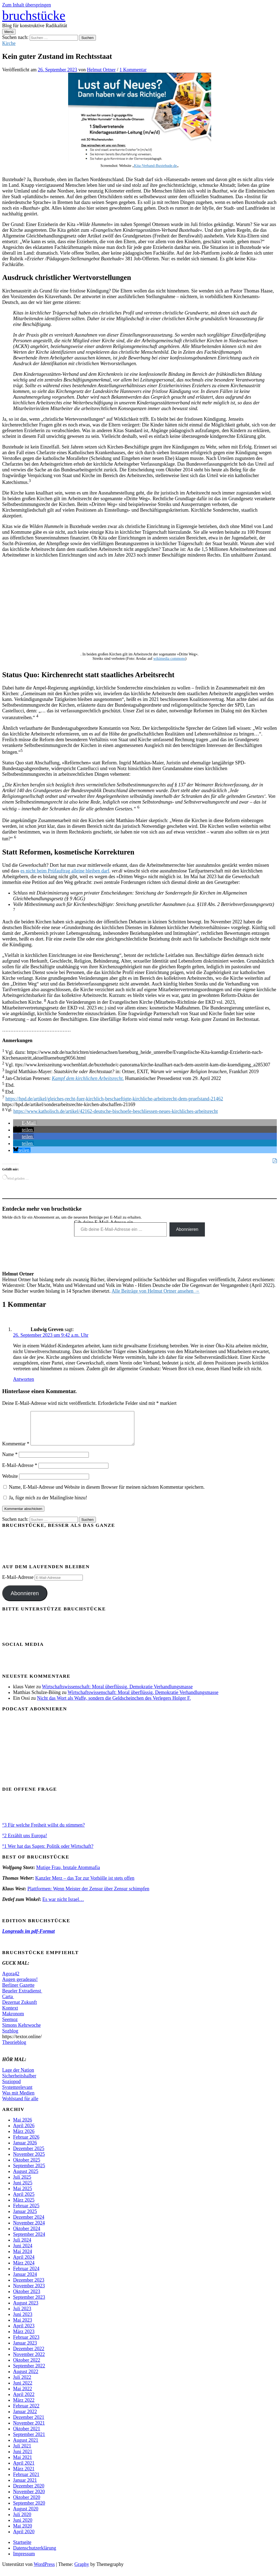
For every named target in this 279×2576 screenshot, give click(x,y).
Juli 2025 (22, 2183)
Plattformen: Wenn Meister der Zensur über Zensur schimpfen (88, 1895)
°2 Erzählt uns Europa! (24, 1842)
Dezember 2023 (28, 2286)
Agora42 (10, 1980)
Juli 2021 (22, 2452)
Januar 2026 (25, 2149)
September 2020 (29, 2509)
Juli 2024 (22, 2246)
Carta (8, 2003)
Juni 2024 (22, 2252)
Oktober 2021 (26, 2435)
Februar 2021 (26, 2481)
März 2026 (23, 2138)
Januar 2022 (25, 2418)
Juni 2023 (22, 2321)
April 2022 (24, 2401)
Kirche (9, 43)
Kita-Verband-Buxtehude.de (155, 166)
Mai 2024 (22, 2258)
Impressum (24, 2560)
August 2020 (25, 2515)
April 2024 (24, 2263)
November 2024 (29, 2229)
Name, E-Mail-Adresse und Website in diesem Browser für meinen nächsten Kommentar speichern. (107, 1493)
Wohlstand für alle (20, 2105)
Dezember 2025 (28, 2155)
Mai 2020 (22, 2532)
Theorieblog (14, 2049)
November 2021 (29, 2429)
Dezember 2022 (28, 2355)
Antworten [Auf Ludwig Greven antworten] (23, 1379)
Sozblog (10, 2037)
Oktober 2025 (26, 2166)
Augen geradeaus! (20, 1986)
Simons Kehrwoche (21, 2031)
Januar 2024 (25, 2281)
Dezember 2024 (28, 2223)
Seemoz (10, 2026)
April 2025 (24, 2200)
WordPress (44, 2571)
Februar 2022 (26, 2412)
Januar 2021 (25, 2486)
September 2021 (29, 2441)
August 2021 (25, 2446)
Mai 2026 (22, 2126)
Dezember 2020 (28, 2492)
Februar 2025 (26, 2212)
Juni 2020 (22, 2526)
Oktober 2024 (26, 2235)
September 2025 (29, 2172)
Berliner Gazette (18, 1991)
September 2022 (29, 2372)
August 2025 (25, 2178)
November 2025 (29, 2160)
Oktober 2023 (26, 2298)
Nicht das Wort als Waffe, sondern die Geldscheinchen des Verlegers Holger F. (114, 1704)
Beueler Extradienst (22, 1997)
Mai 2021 (22, 2464)
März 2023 (23, 2338)
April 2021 (24, 2469)
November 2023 (29, 2292)
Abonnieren (187, 1229)
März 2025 (23, 2206)
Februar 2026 (26, 2143)
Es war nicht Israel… (63, 1906)
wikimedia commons (169, 659)
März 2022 (23, 2406)
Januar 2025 (25, 2218)
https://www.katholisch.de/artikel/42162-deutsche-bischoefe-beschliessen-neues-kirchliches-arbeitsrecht (115, 1111)
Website (10, 1482)
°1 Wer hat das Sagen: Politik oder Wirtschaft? (47, 1852)
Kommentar (15, 1450)
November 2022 (29, 2361)
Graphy (81, 2571)
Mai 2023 (22, 2326)
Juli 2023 (22, 2315)
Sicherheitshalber (19, 2082)
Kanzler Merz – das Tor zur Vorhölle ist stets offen (84, 1884)
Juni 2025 (22, 2189)
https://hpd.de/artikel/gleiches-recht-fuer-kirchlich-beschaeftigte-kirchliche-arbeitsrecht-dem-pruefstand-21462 (114, 1098)
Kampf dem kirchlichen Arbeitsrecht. (88, 1078)
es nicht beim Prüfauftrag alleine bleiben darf (64, 871)
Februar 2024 (26, 2275)
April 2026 (24, 2132)
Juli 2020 (22, 2521)
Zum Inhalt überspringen (26, 5)
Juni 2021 (22, 2458)
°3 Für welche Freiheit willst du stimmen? (43, 1831)
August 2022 (25, 2378)
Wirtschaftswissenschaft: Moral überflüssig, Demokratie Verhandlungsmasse (117, 1693)
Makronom (13, 2020)
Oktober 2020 (26, 2504)
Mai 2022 (22, 2395)
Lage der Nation (18, 2076)
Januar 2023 (25, 2349)
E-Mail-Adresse (19, 1472)
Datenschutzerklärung (34, 2554)
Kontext (10, 2014)
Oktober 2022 (26, 2366)
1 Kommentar (133, 69)
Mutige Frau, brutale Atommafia (68, 1874)
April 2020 (24, 2538)
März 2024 (23, 2269)
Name (9, 1461)
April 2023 (24, 2332)
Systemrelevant (17, 2093)
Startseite (22, 2548)
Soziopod (11, 2088)
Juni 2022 (22, 2389)
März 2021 (23, 2475)
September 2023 (29, 2303)
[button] (25, 1123)
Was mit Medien (18, 2099)
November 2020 (29, 2498)
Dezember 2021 (28, 2424)
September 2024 (29, 2241)
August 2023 (25, 2309)
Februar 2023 (26, 2343)
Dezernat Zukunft (19, 2009)
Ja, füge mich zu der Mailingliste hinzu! (45, 1504)
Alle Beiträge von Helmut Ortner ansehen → (155, 1291)
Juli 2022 (22, 2383)
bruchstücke (33, 15)
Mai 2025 (22, 2195)
